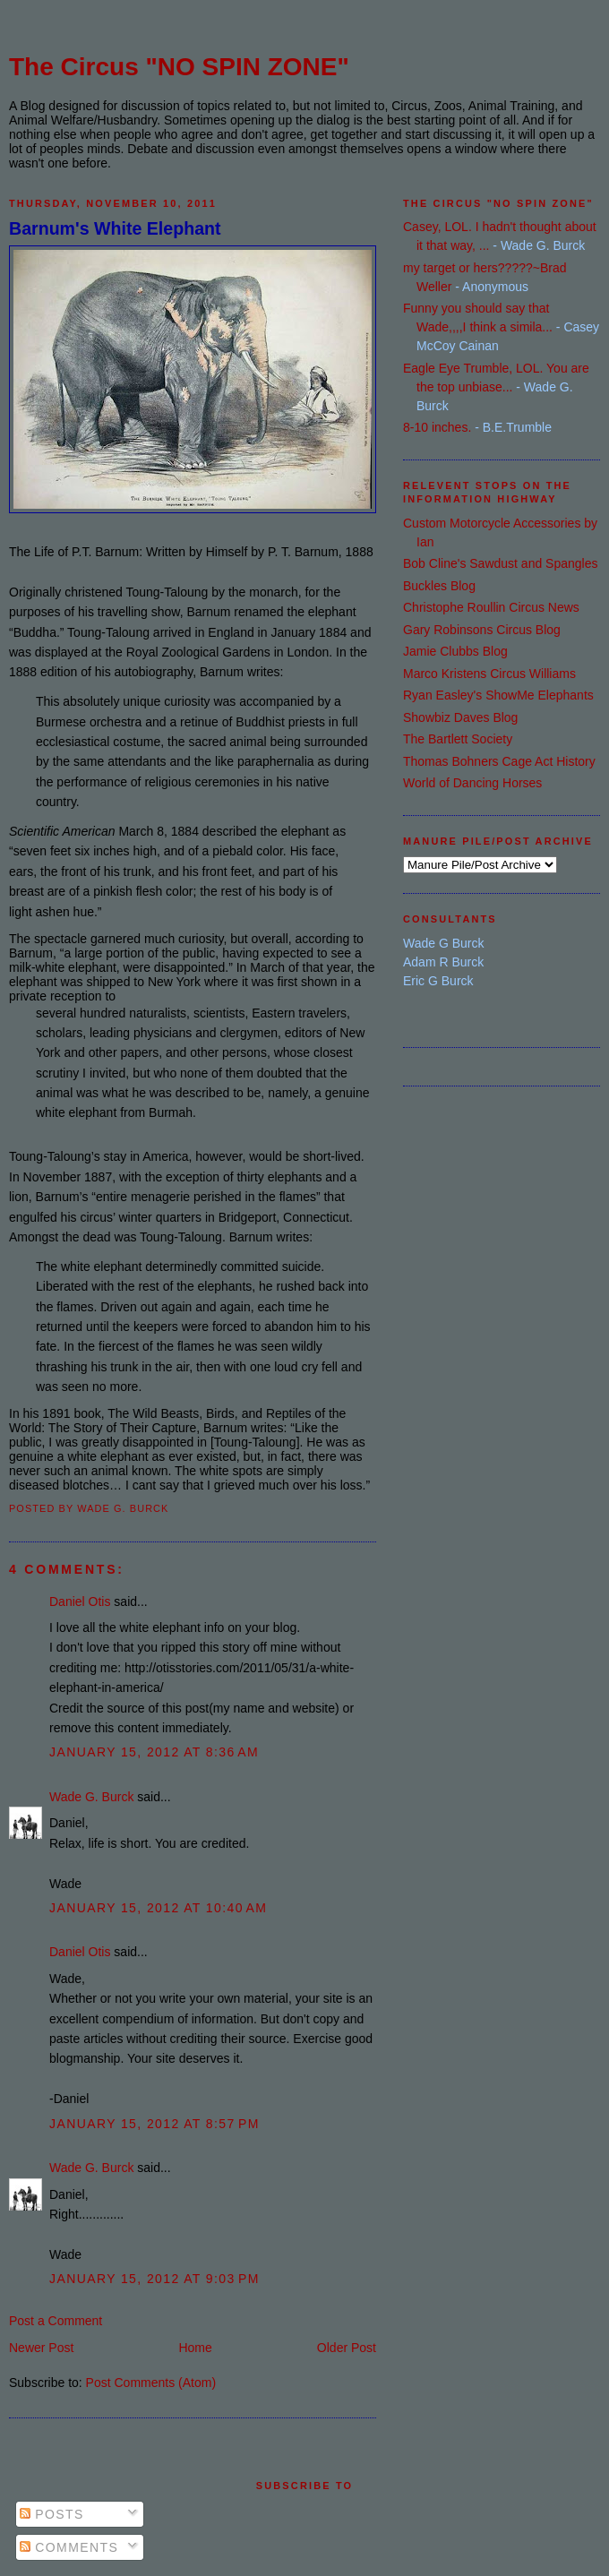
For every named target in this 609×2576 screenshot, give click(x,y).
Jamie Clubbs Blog (455, 651)
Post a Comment (55, 2321)
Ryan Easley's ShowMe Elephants (498, 695)
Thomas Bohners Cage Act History (499, 761)
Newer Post (41, 2347)
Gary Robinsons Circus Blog (482, 630)
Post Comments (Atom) (151, 2382)
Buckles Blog (439, 586)
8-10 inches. (437, 427)
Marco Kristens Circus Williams (489, 673)
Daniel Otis (79, 1601)
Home (194, 2347)
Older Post (346, 2347)
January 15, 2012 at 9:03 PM (154, 2278)
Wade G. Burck (91, 1797)
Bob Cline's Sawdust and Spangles (500, 563)
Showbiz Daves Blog (460, 717)
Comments (69, 2547)
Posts (52, 2514)
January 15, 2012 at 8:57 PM (154, 2124)
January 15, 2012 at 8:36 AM (154, 1752)
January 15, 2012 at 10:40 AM (158, 1908)
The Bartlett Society (457, 739)
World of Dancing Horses (472, 783)
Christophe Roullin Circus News (491, 607)
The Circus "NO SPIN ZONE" (179, 67)
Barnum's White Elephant (115, 228)
